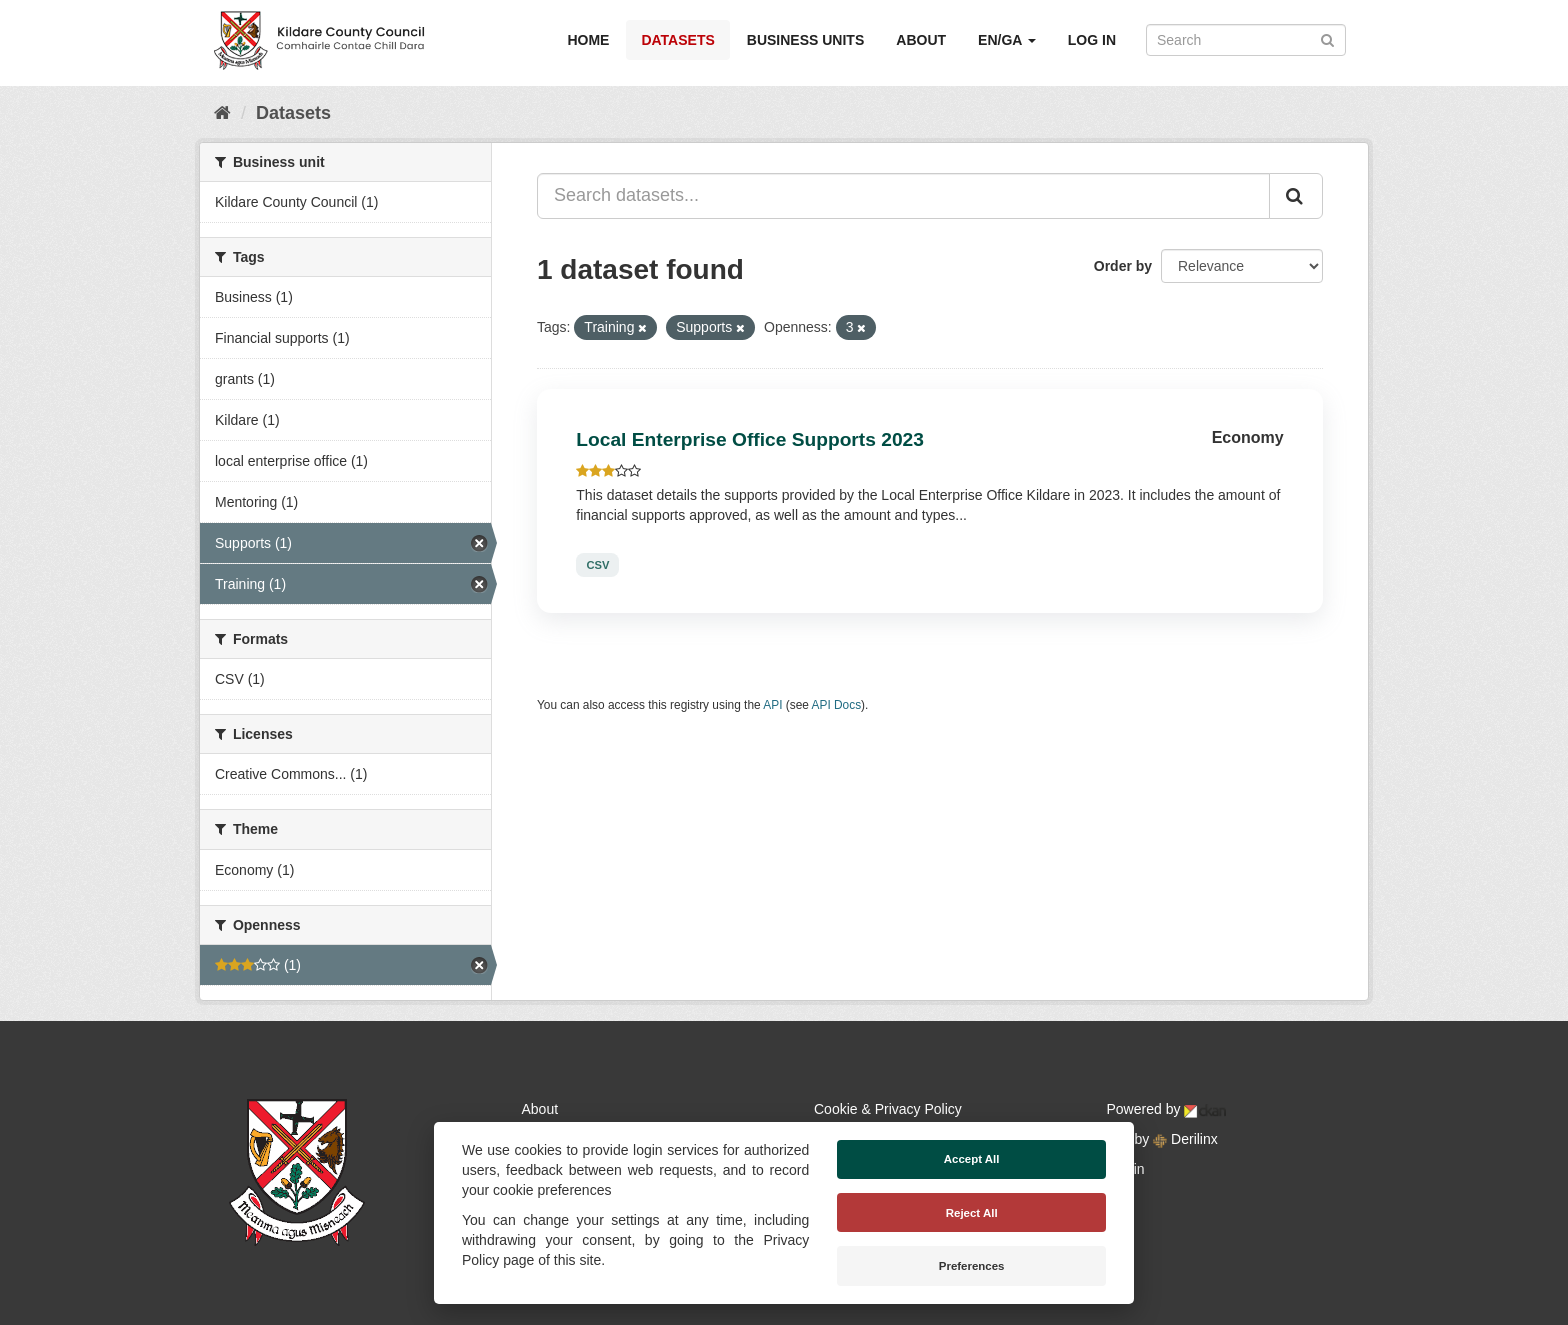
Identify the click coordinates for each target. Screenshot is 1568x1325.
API (772, 705)
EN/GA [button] (1007, 40)
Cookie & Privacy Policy (888, 1109)
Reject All (972, 1213)
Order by (1123, 266)
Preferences (972, 1266)
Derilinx (1185, 1139)
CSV (597, 565)
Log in (1092, 40)
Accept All (972, 1159)
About (921, 40)
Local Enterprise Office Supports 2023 (750, 439)
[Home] (222, 113)
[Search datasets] (1246, 40)
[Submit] (1327, 38)
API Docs (837, 705)
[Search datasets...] (903, 196)
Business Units (805, 40)
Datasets (677, 40)
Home (588, 40)
